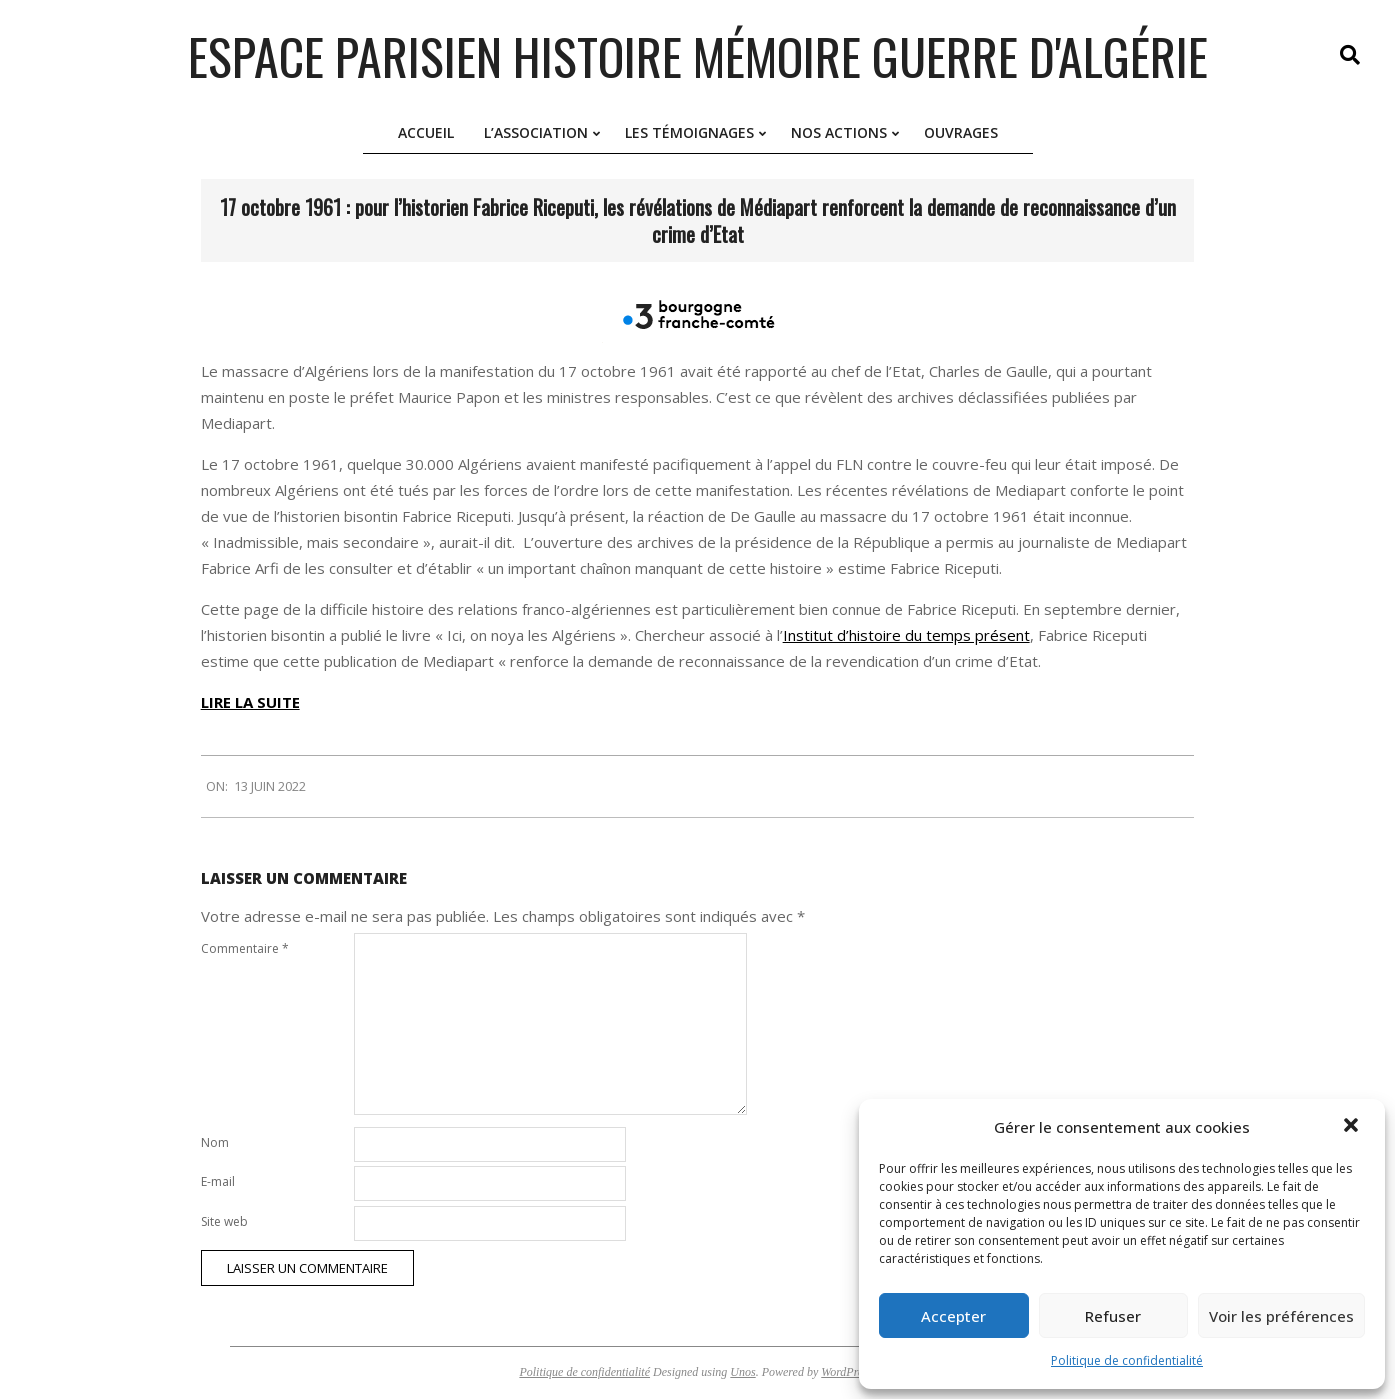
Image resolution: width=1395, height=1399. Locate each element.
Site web (224, 1221)
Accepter (953, 1316)
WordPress (846, 1372)
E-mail (218, 1181)
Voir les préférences (1281, 1316)
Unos (742, 1372)
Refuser (1113, 1316)
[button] (1353, 1127)
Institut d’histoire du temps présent (906, 635)
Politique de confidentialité (1127, 1360)
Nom (215, 1142)
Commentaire (245, 948)
